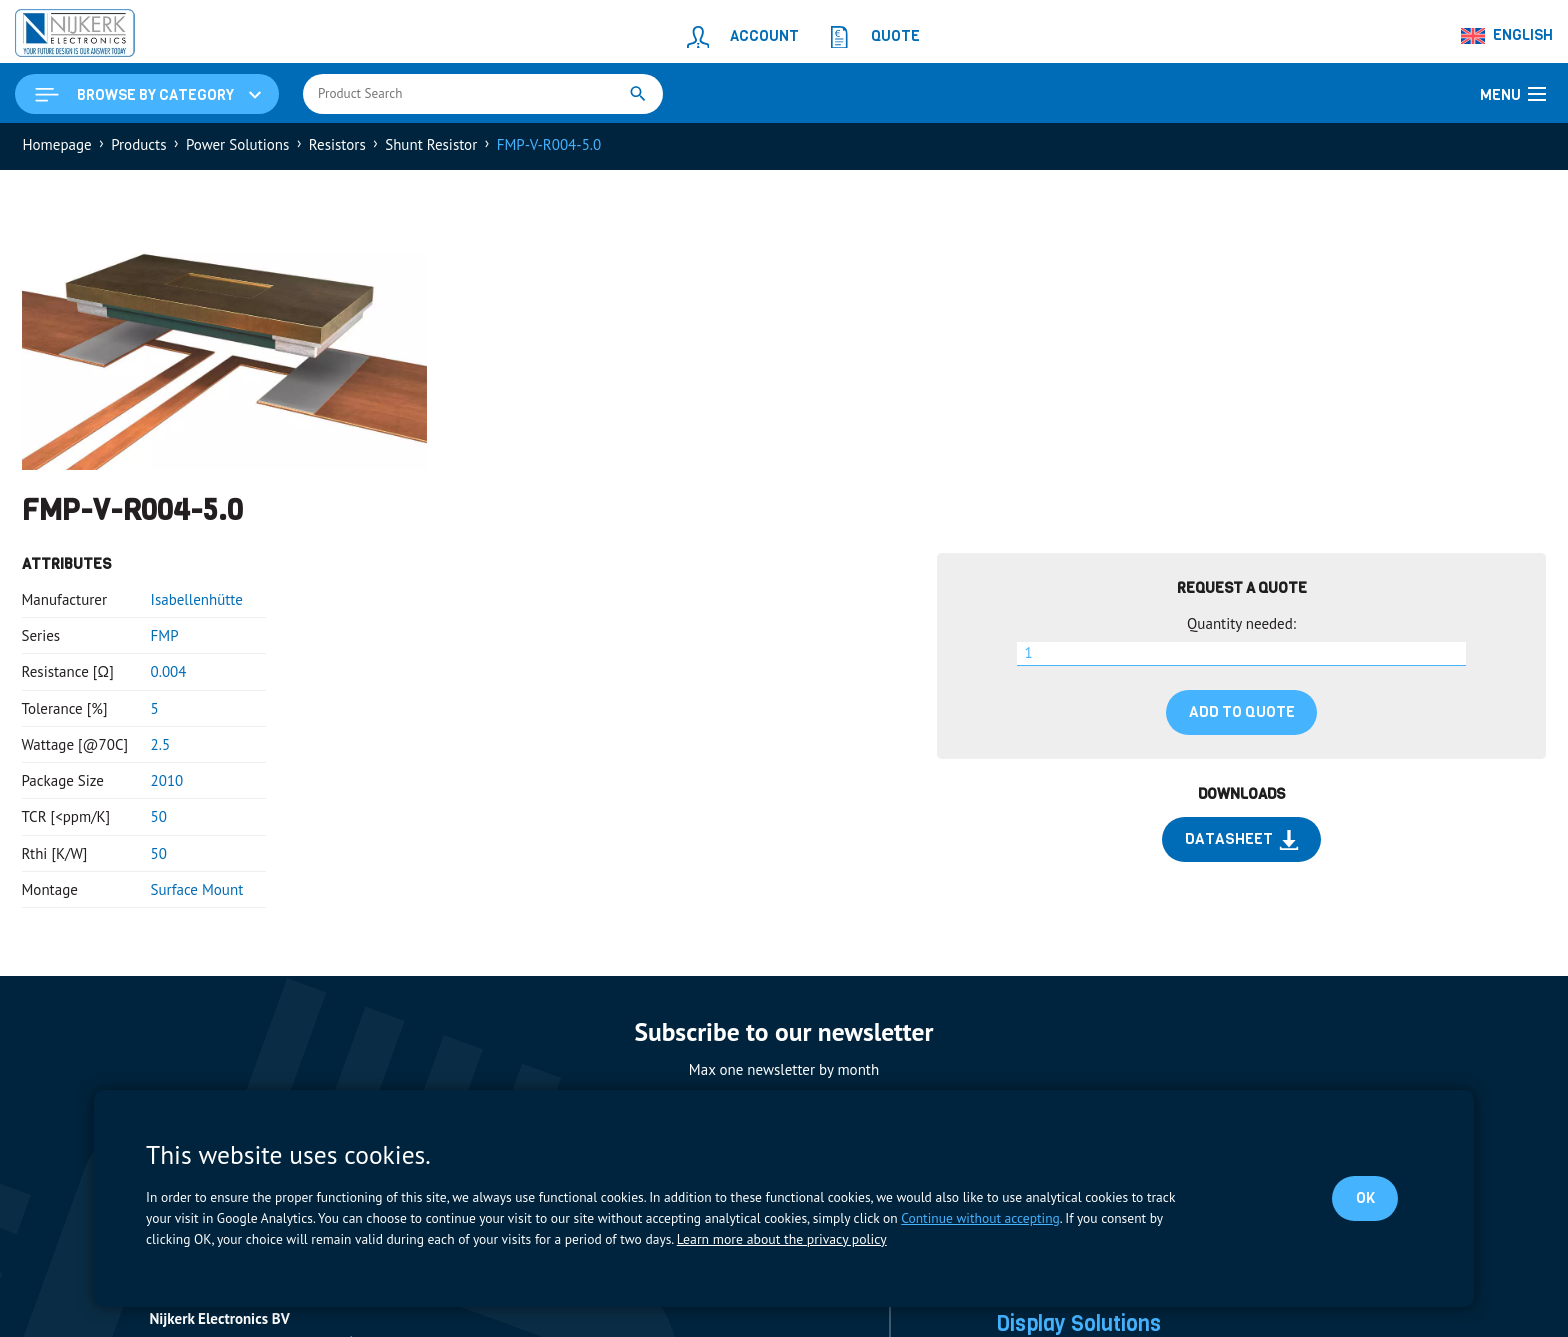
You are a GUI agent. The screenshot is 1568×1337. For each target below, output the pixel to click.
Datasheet (1242, 842)
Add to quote (1242, 714)
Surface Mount (197, 891)
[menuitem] (1508, 36)
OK (1364, 1198)
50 (159, 819)
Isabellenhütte (197, 601)
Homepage (57, 146)
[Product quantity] (1241, 656)
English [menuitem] (1523, 35)
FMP (165, 637)
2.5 (161, 746)
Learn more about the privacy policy (780, 1239)
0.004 (169, 674)
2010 (167, 782)
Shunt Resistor (431, 146)
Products (138, 146)
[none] (1508, 36)
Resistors (337, 146)
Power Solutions (237, 146)
